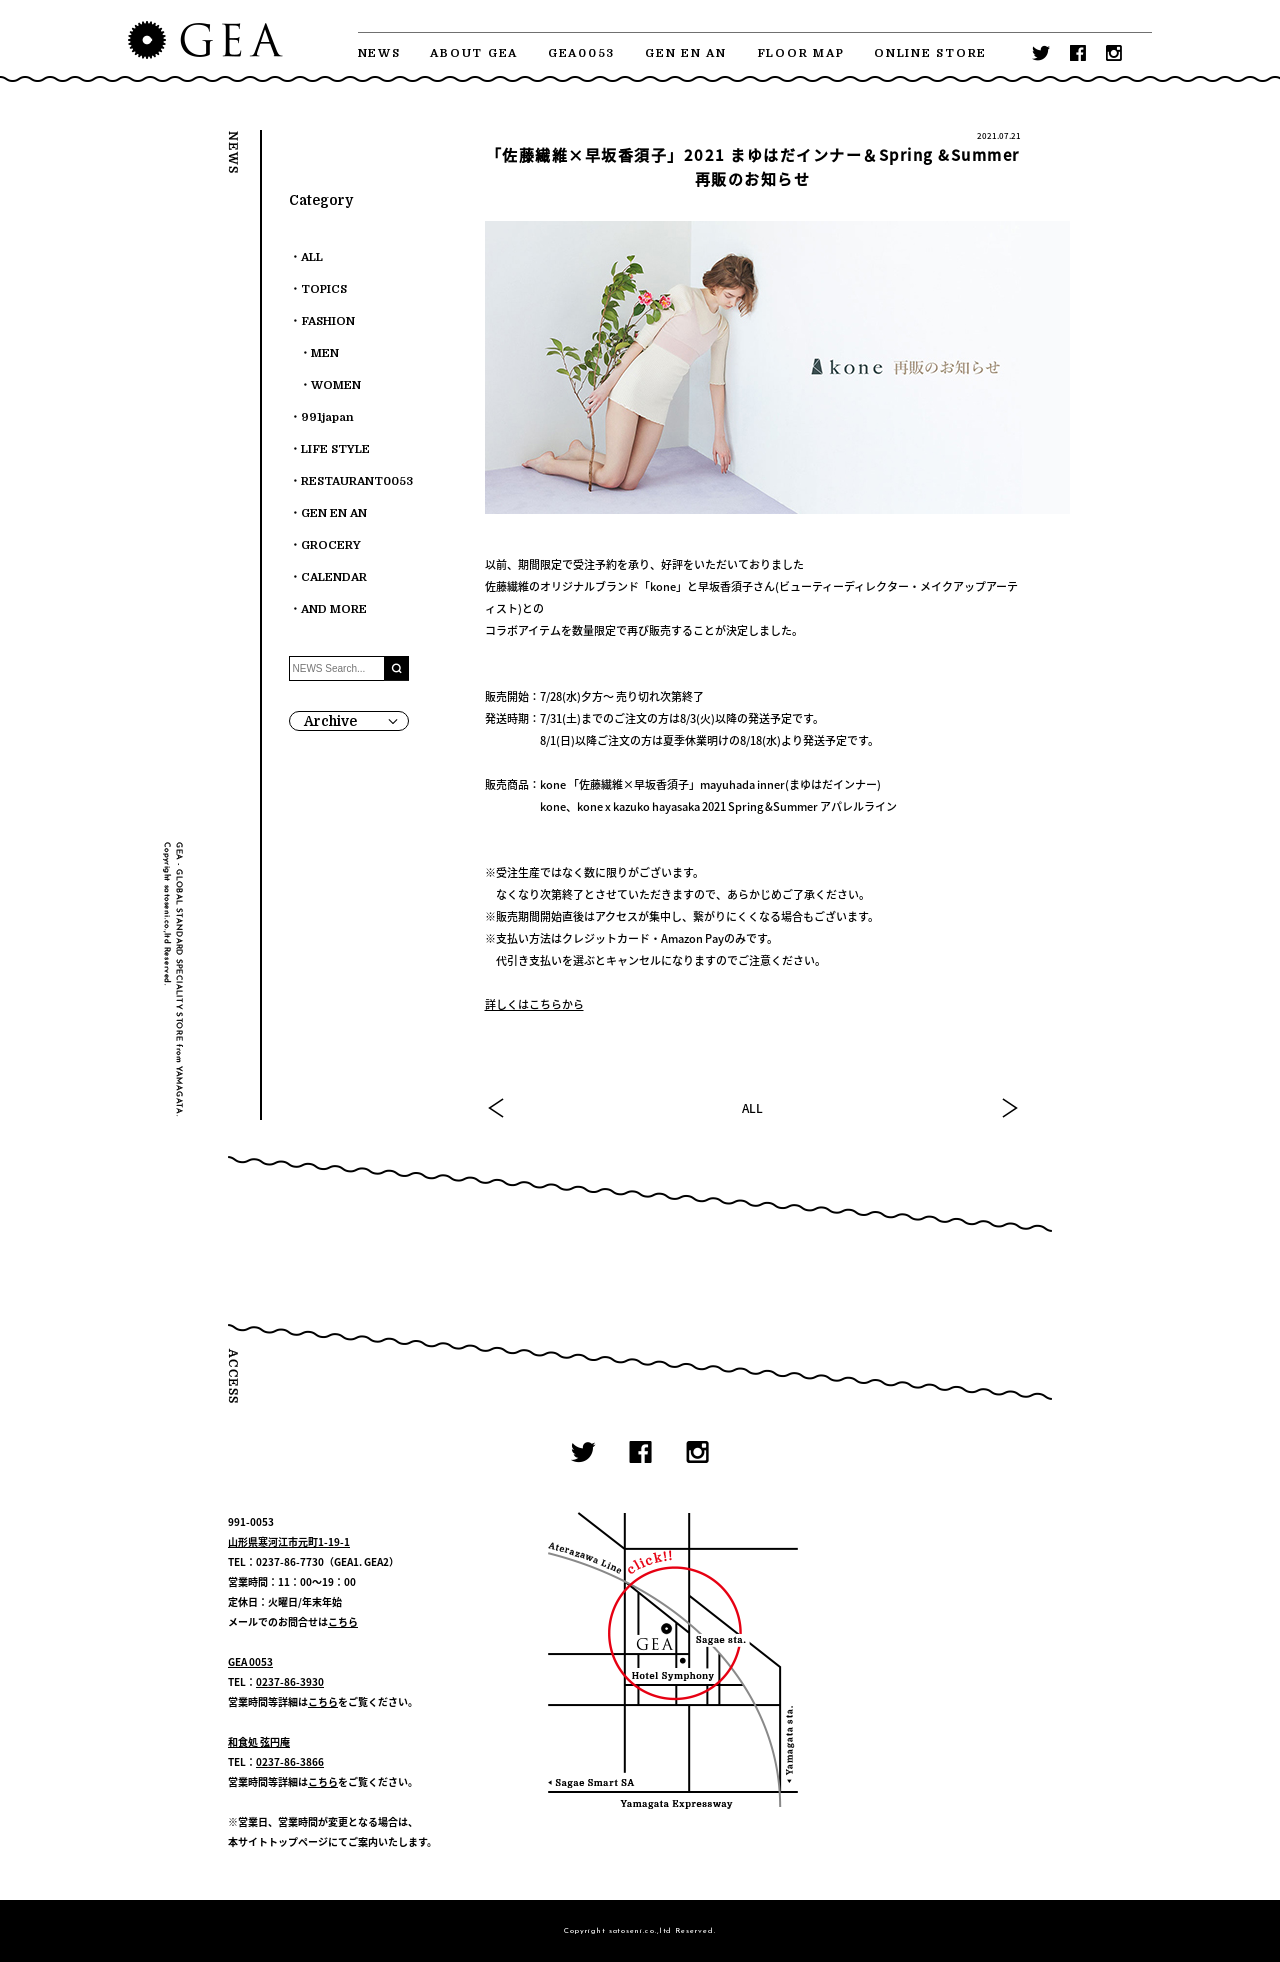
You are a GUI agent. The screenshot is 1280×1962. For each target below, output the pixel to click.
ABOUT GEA (474, 53)
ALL (752, 1108)
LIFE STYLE (335, 449)
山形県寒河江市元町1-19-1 (289, 1541)
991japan (327, 417)
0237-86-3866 (290, 1761)
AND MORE (334, 609)
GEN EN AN (686, 53)
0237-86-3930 (290, 1681)
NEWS (379, 53)
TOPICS (324, 289)
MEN (325, 353)
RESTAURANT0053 (357, 481)
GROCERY (331, 545)
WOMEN (336, 385)
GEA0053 (581, 53)
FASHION (328, 321)
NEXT (1009, 1108)
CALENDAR (334, 577)
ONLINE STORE (930, 53)
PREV (497, 1108)
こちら (343, 1621)
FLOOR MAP (801, 53)
